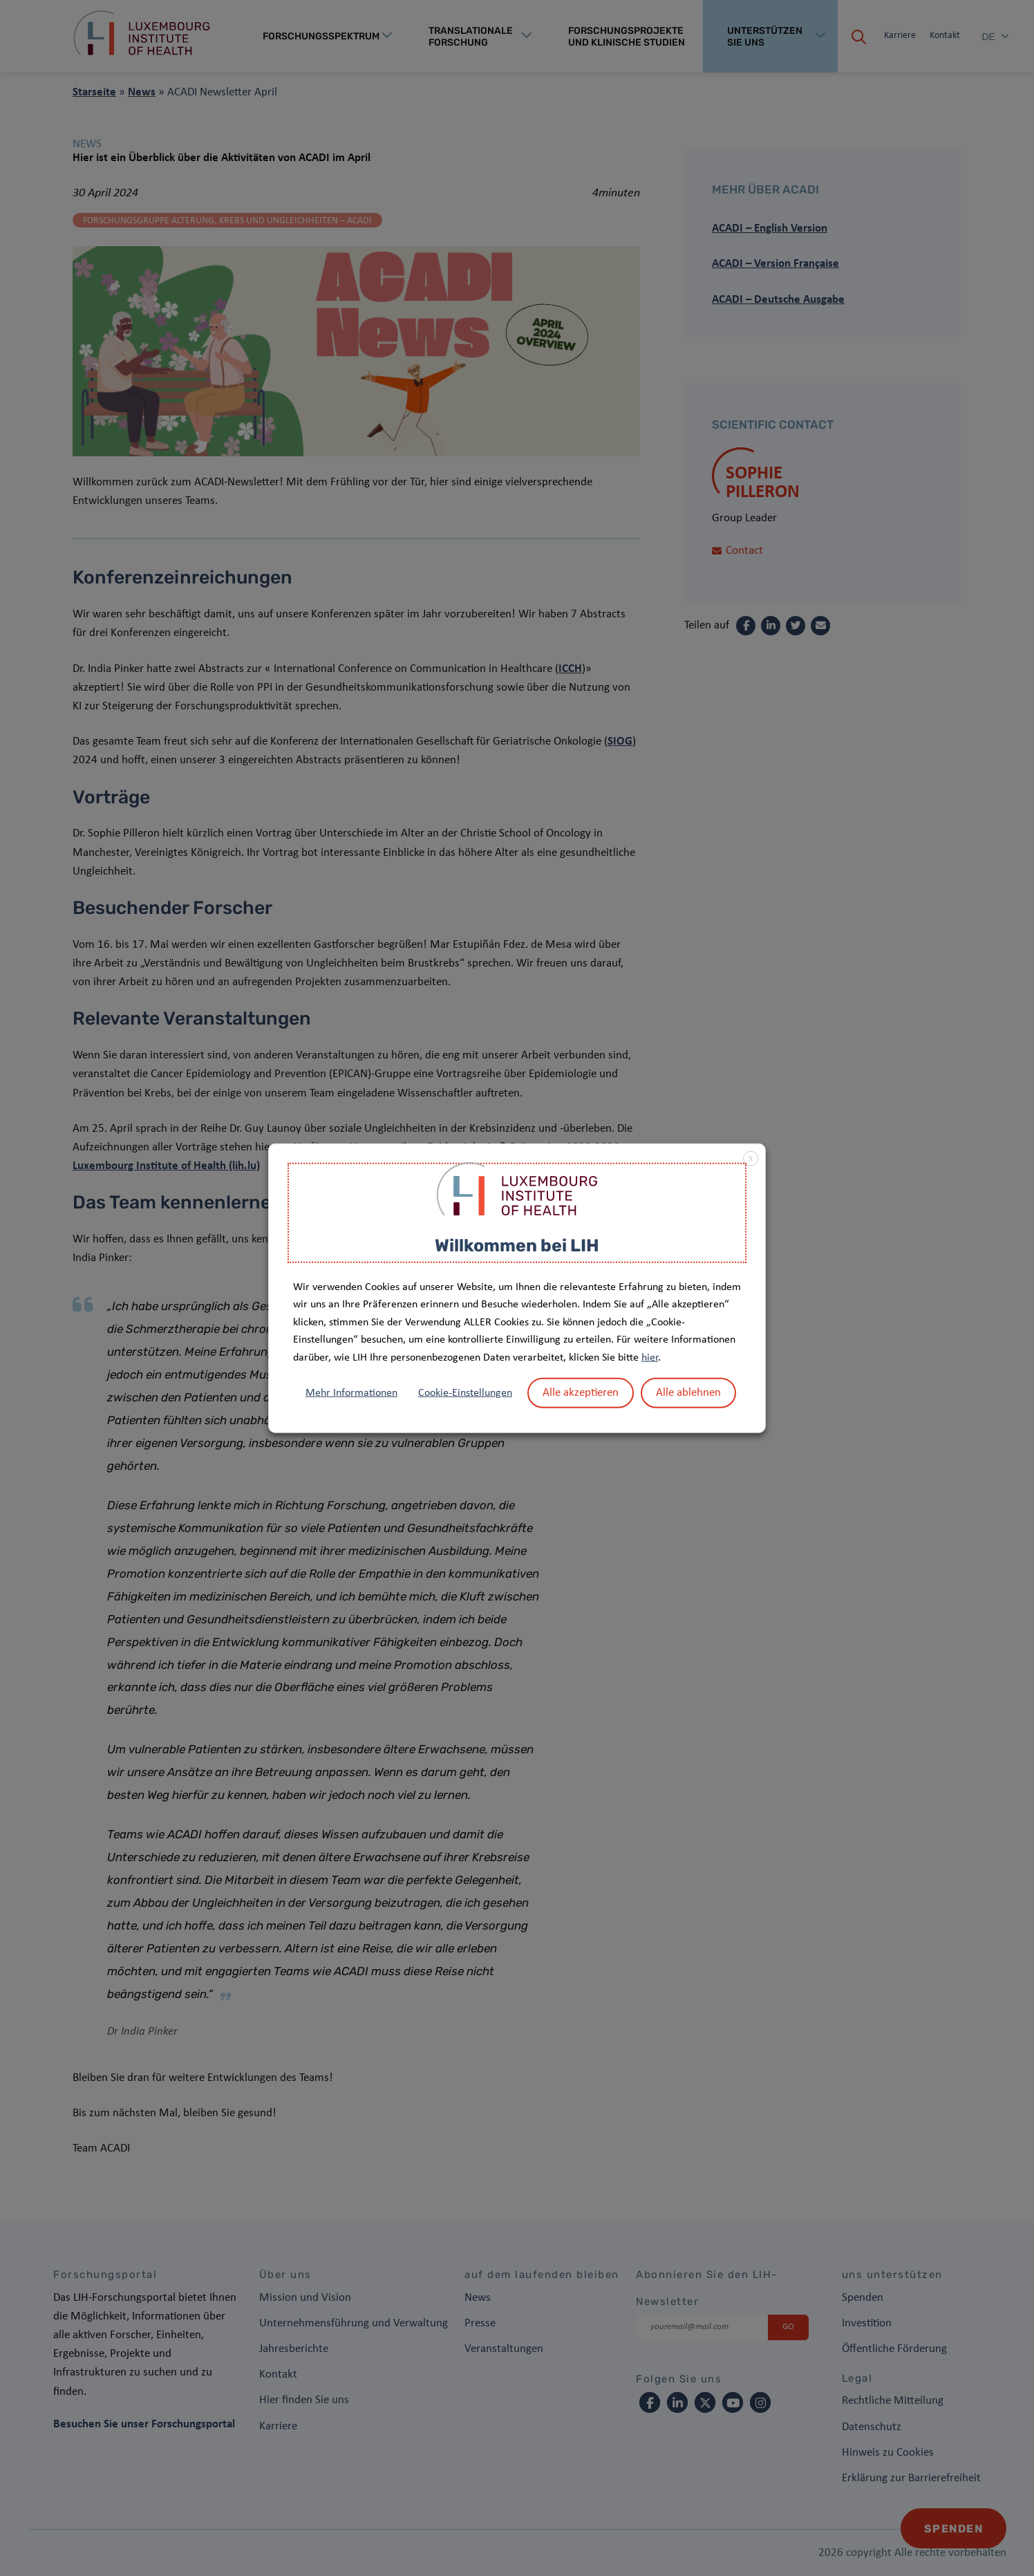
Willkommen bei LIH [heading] (517, 1245)
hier (649, 1357)
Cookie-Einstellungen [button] (465, 1392)
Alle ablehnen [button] (688, 1392)
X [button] (751, 1159)
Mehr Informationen (351, 1392)
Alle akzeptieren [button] (581, 1392)
